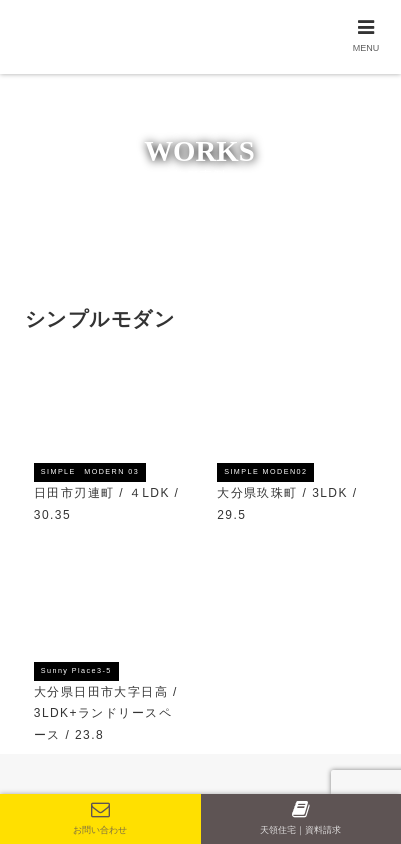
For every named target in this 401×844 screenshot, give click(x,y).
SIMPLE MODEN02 (265, 471)
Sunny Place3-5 (76, 670)
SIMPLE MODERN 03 (90, 471)
